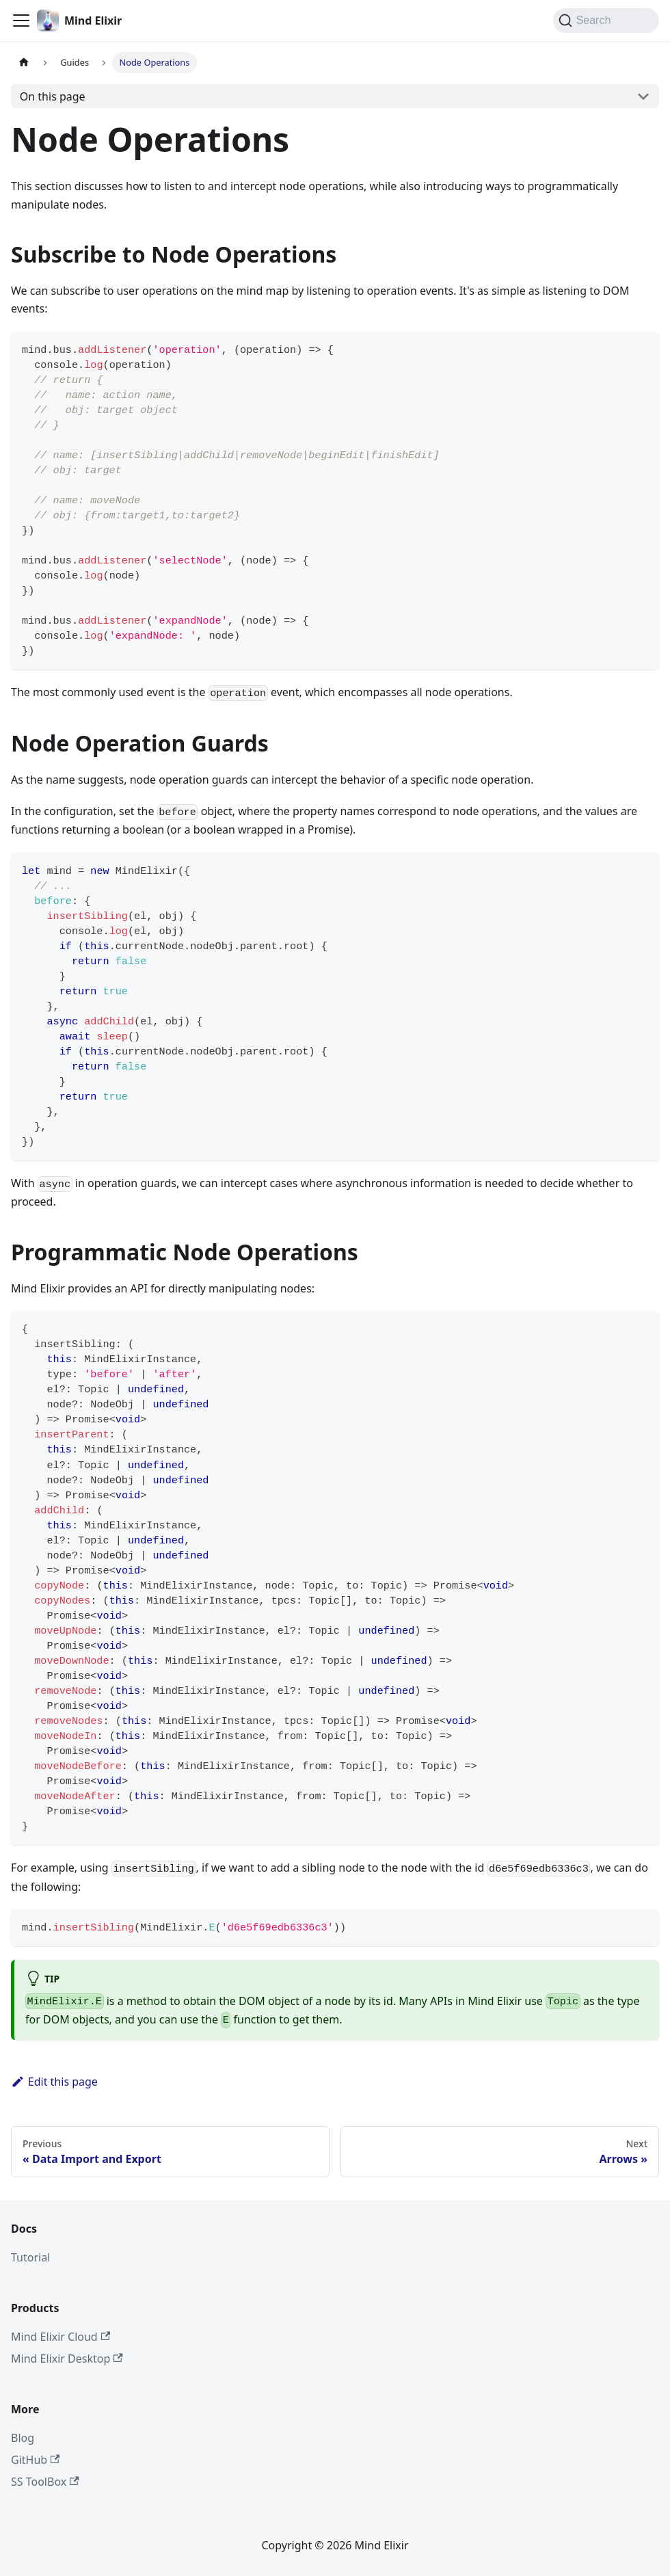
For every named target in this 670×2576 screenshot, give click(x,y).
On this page (52, 96)
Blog (22, 2437)
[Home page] (24, 62)
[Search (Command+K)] (606, 20)
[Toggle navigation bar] (21, 20)
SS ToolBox (45, 2481)
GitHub (35, 2459)
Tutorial (30, 2257)
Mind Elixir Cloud (60, 2336)
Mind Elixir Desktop (67, 2358)
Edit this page (54, 2081)
